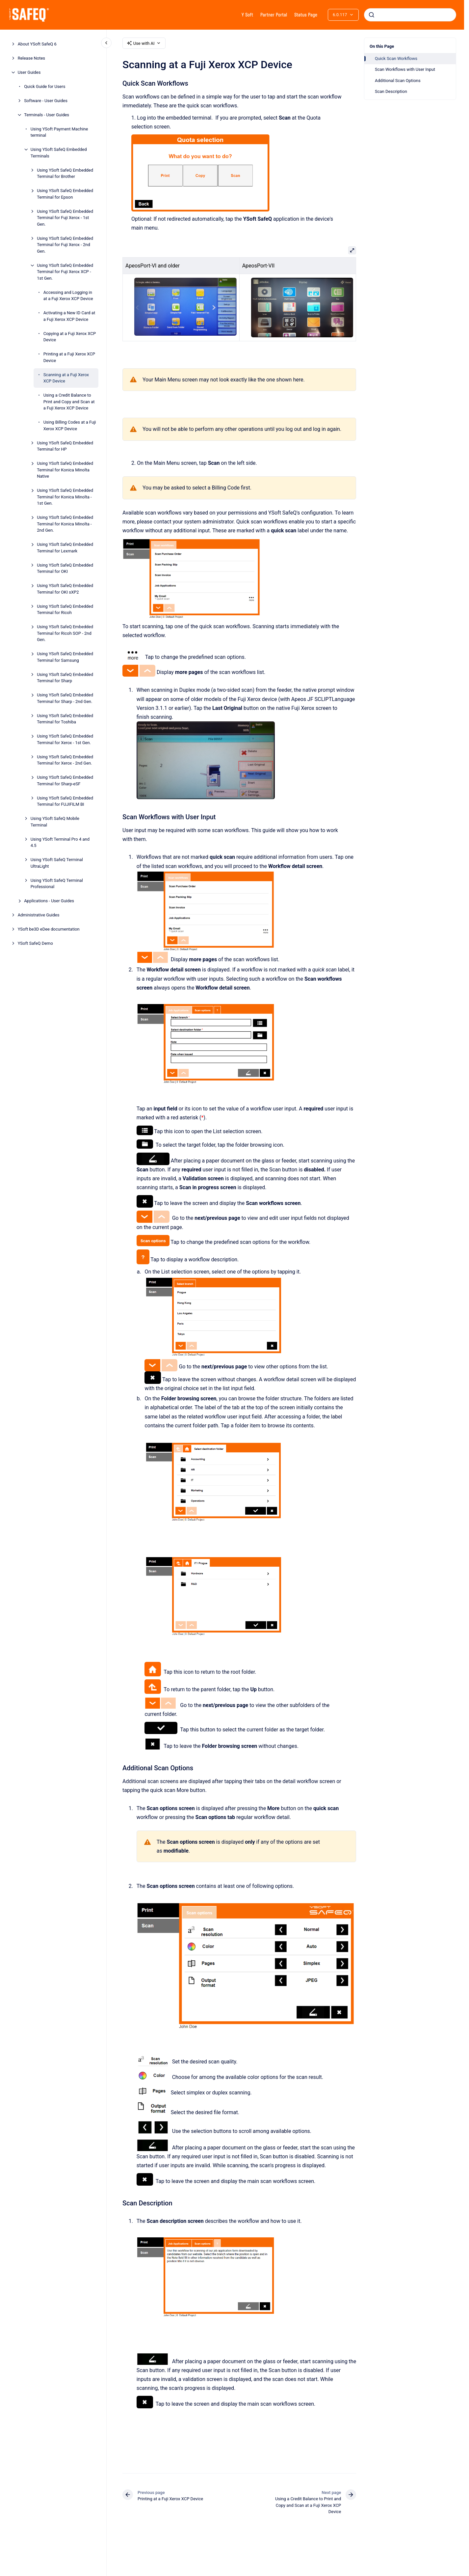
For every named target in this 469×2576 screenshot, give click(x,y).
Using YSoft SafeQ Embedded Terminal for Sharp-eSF (65, 780)
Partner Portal (273, 15)
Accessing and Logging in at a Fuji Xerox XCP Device (68, 295)
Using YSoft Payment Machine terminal (59, 132)
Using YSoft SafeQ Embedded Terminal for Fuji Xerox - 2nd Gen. (65, 245)
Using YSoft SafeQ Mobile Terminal (55, 821)
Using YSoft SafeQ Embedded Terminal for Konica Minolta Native (65, 470)
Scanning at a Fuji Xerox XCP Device (66, 378)
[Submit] (371, 15)
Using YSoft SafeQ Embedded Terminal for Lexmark (65, 547)
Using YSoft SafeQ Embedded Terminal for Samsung (65, 657)
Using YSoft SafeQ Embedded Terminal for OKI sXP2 (65, 589)
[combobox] (410, 15)
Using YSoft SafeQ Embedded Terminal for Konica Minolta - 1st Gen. (65, 497)
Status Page (305, 15)
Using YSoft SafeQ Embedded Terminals (59, 152)
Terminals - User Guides (46, 114)
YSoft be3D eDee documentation (49, 929)
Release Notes (31, 58)
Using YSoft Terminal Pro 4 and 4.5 (60, 842)
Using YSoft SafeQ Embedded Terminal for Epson (65, 194)
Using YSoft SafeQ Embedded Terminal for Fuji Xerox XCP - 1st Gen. (65, 272)
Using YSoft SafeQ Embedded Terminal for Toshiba (65, 719)
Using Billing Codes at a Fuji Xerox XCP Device (69, 425)
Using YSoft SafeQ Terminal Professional (57, 883)
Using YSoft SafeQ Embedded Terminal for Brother (65, 173)
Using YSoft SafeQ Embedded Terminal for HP (65, 446)
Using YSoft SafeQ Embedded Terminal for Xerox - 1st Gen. (65, 739)
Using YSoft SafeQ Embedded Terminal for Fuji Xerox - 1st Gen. (65, 218)
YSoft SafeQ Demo (35, 943)
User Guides (29, 72)
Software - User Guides (45, 100)
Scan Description (391, 91)
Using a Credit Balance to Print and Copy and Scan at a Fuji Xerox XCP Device (69, 401)
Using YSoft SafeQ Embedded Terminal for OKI (65, 568)
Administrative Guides (39, 914)
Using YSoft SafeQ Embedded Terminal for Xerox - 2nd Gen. (65, 760)
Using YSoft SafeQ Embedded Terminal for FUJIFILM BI (65, 801)
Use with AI (144, 43)
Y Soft (247, 15)
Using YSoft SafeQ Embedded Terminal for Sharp (65, 678)
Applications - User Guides (49, 900)
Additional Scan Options (398, 80)
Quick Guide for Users (44, 86)
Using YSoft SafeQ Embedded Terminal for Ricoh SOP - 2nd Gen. (65, 633)
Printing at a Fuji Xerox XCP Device (69, 357)
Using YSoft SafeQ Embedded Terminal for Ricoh (65, 609)
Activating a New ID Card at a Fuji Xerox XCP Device (69, 316)
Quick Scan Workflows (396, 58)
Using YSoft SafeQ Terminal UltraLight (57, 863)
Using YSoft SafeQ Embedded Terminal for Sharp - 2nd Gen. (65, 698)
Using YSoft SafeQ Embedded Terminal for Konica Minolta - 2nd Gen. (65, 524)
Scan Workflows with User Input (405, 69)
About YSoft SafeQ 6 (37, 44)
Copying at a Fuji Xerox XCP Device (69, 337)
